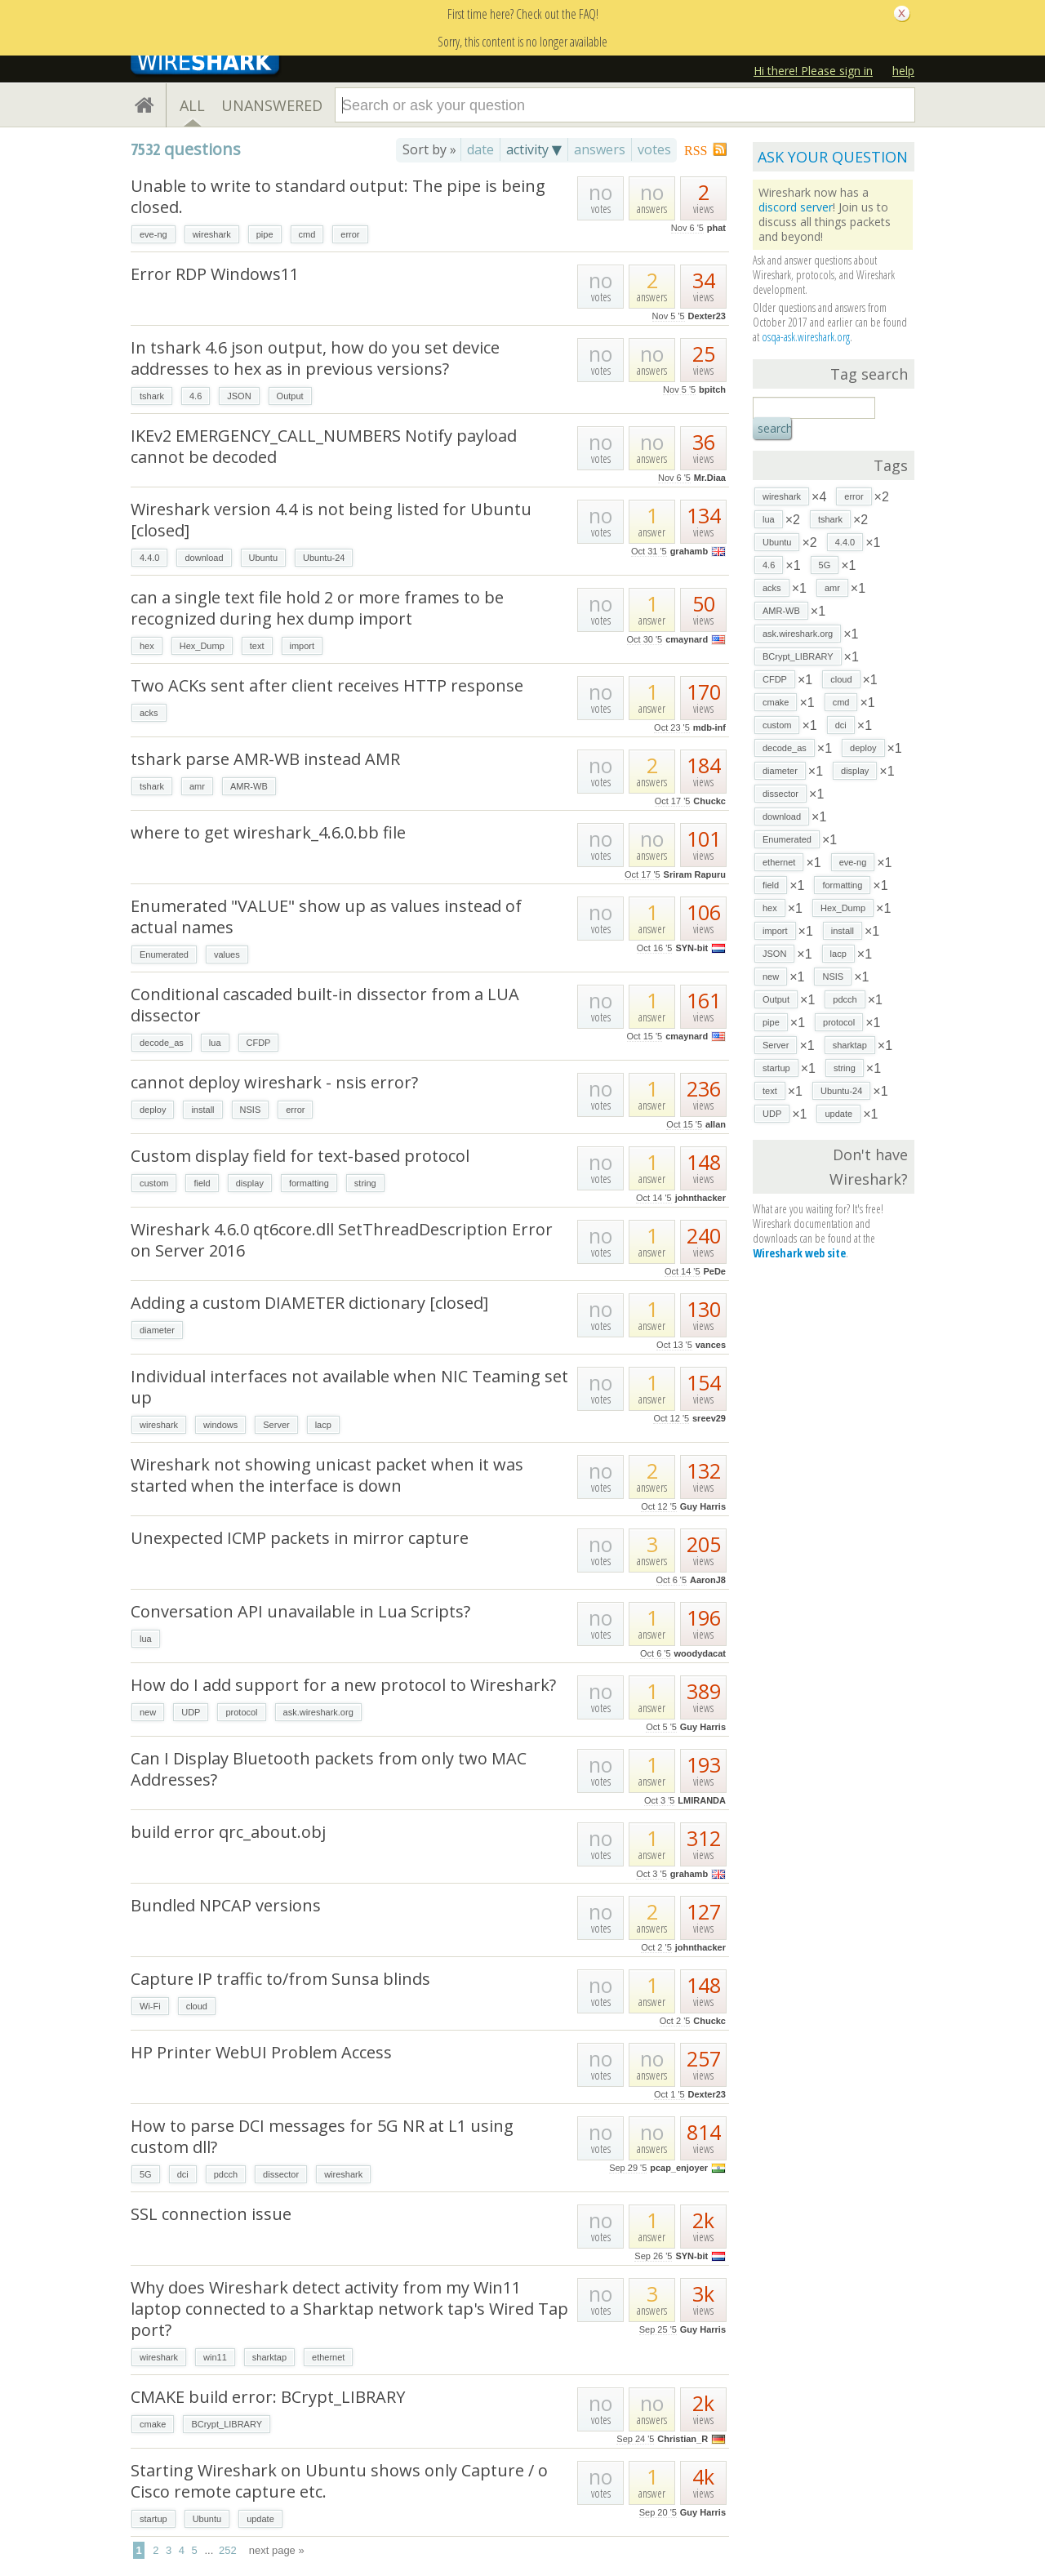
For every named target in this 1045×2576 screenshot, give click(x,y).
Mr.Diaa (710, 478)
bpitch (712, 389)
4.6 (195, 396)
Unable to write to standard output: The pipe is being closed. (338, 196)
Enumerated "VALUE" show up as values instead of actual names (326, 916)
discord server (795, 207)
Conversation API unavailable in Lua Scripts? (300, 1611)
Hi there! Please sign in (813, 70)
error (349, 234)
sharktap (269, 2357)
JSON (239, 396)
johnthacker (700, 1198)
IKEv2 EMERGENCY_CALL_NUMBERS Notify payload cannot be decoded (324, 446)
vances (711, 1345)
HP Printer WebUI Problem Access (261, 2052)
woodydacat (700, 1653)
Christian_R (682, 2439)
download (204, 558)
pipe (264, 234)
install (202, 1109)
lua (215, 1043)
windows (220, 1425)
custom (154, 1183)
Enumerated (164, 954)
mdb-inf (709, 727)
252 (228, 2550)
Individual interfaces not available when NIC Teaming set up (349, 1386)
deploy (153, 1109)
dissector (281, 2174)
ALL (192, 105)
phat (716, 228)
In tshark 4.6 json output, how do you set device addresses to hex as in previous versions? (315, 358)
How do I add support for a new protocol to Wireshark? (343, 1685)
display (250, 1183)
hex (147, 646)
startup (153, 2519)
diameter (157, 1330)
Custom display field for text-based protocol (300, 1156)
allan (715, 1124)
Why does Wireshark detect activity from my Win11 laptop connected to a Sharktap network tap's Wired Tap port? (349, 2308)
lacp (323, 1425)
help (903, 70)
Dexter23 (707, 316)
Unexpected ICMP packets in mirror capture (300, 1538)
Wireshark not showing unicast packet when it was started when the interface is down (327, 1475)
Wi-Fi (150, 2006)
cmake (153, 2424)
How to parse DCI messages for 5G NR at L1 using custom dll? (322, 2136)
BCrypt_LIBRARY (226, 2424)
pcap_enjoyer (679, 2168)
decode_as (162, 1043)
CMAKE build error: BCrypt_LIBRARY (268, 2397)
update (260, 2519)
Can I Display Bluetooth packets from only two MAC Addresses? (329, 1769)
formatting (309, 1183)
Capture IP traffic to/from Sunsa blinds (280, 1979)
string (365, 1183)
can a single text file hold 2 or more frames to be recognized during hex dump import (317, 608)
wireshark (212, 234)
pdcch (226, 2174)
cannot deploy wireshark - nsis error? (274, 1082)
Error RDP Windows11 (215, 274)
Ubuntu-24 (324, 558)
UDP (190, 1712)
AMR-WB (249, 786)
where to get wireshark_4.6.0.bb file (268, 832)
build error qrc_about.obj (228, 1832)
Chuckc (709, 801)
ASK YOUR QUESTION (833, 157)
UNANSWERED (271, 105)
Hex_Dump (202, 646)
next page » (277, 2550)
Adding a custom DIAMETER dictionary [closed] (309, 1303)
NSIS (250, 1109)
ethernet (328, 2357)
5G (146, 2174)
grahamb (689, 551)
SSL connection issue (211, 2214)
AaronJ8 (708, 1580)
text (257, 646)
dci (183, 2174)
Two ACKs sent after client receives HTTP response (327, 685)
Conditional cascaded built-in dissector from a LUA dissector (325, 1004)
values (227, 954)
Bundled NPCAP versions (226, 1905)
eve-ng (153, 234)
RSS (695, 151)
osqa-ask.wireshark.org (806, 337)
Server (276, 1425)
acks (149, 713)
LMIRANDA (702, 1800)
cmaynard (686, 639)
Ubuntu (263, 558)
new (148, 1712)
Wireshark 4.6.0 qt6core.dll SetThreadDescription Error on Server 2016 (342, 1239)
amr (197, 786)
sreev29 (709, 1418)
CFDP (259, 1043)
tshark (152, 396)
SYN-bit (691, 948)
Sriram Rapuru (695, 874)
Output (290, 396)
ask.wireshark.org (318, 1712)
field (201, 1183)
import (302, 646)
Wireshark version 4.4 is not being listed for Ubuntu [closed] (331, 519)
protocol (241, 1712)
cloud (196, 2006)
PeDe (714, 1271)
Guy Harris (703, 1506)
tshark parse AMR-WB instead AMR (265, 759)
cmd (307, 234)
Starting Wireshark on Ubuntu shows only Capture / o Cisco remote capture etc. (339, 2481)
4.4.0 (149, 558)
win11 (215, 2357)
